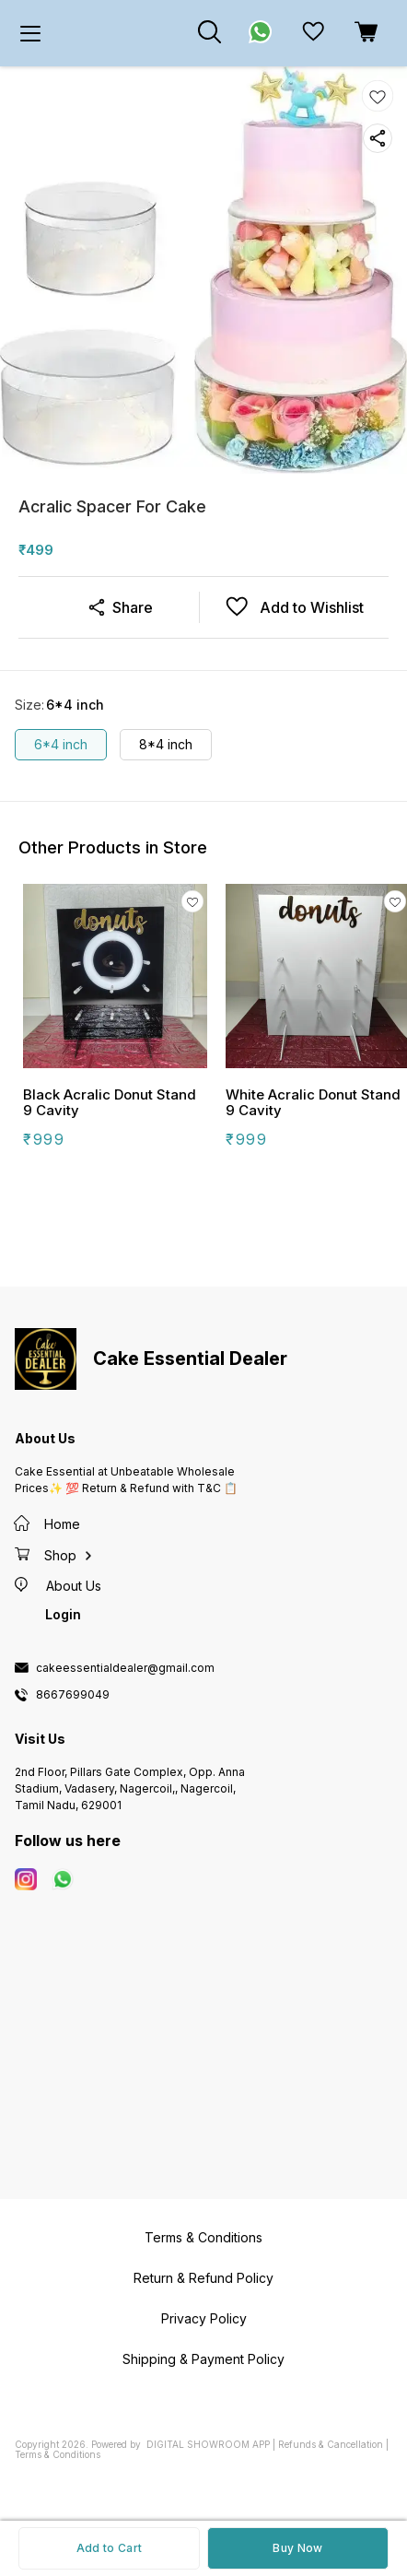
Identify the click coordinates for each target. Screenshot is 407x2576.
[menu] (30, 33)
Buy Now (297, 2548)
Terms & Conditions (57, 2454)
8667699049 (73, 1694)
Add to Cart (109, 2548)
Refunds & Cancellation (330, 2444)
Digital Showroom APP (208, 2444)
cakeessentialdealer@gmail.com (125, 1668)
